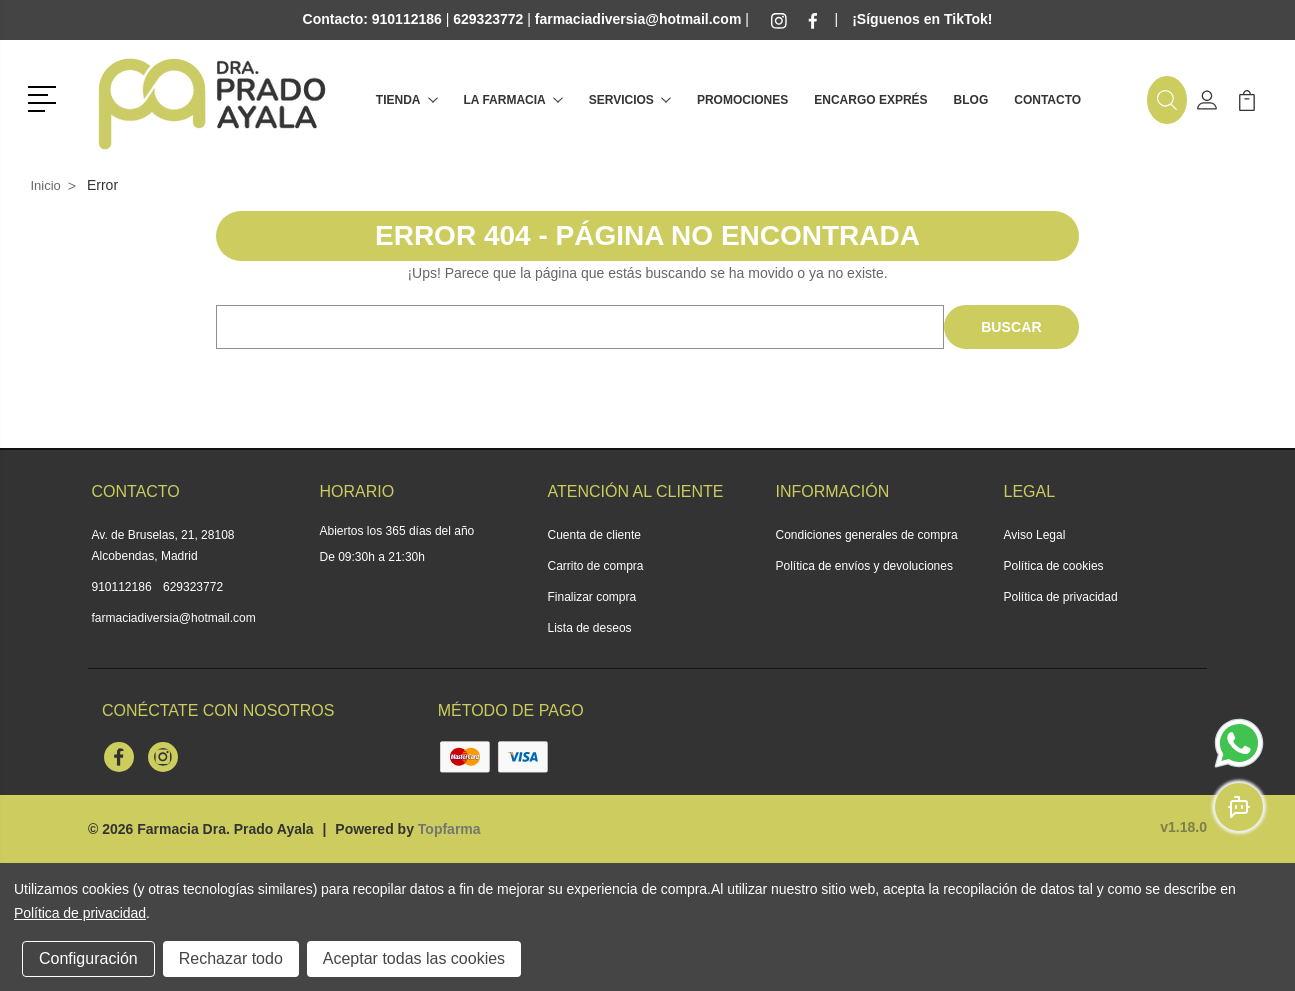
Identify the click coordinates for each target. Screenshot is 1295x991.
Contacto (1047, 100)
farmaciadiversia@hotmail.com (174, 618)
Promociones (742, 100)
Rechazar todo (231, 958)
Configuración (88, 958)
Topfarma (449, 829)
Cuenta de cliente (594, 535)
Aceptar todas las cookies (414, 958)
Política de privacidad (1061, 597)
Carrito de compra (596, 566)
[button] (45, 97)
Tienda (407, 100)
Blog (971, 100)
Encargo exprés (870, 100)
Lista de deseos (590, 628)
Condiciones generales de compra (867, 535)
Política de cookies (1054, 566)
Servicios (630, 100)
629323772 (193, 587)
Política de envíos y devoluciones (864, 566)
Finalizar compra (592, 597)
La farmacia (513, 100)
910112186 (122, 587)
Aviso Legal (1035, 535)
